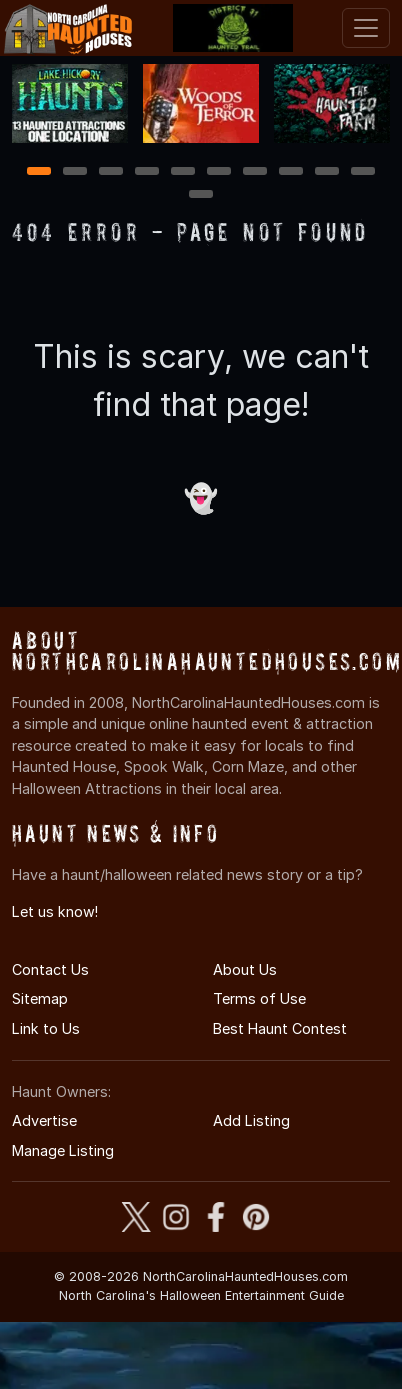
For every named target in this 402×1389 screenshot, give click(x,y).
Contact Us (50, 969)
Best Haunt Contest (280, 1028)
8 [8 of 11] (291, 172)
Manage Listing (63, 1150)
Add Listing (251, 1120)
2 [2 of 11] (75, 172)
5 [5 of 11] (183, 172)
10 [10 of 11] (364, 172)
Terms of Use (259, 998)
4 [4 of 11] (147, 172)
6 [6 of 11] (219, 172)
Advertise (44, 1120)
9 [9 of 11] (327, 172)
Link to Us (46, 1028)
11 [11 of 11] (201, 195)
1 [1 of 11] (39, 172)
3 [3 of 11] (111, 172)
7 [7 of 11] (255, 172)
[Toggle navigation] (366, 28)
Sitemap (40, 998)
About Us (245, 969)
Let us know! (55, 911)
